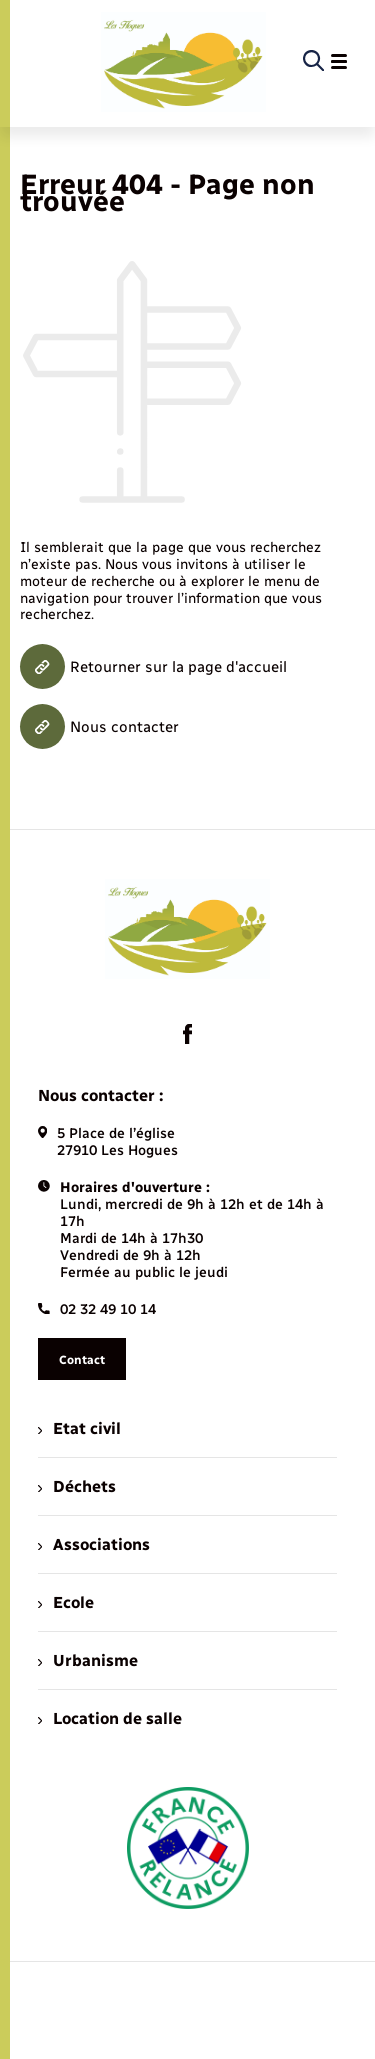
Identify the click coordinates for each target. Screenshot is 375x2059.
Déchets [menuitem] (77, 1486)
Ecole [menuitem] (66, 1602)
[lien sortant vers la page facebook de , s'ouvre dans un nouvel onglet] (188, 1034)
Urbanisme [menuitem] (88, 1660)
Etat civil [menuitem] (79, 1428)
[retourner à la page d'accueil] (183, 62)
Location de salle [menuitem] (110, 1718)
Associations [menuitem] (94, 1544)
